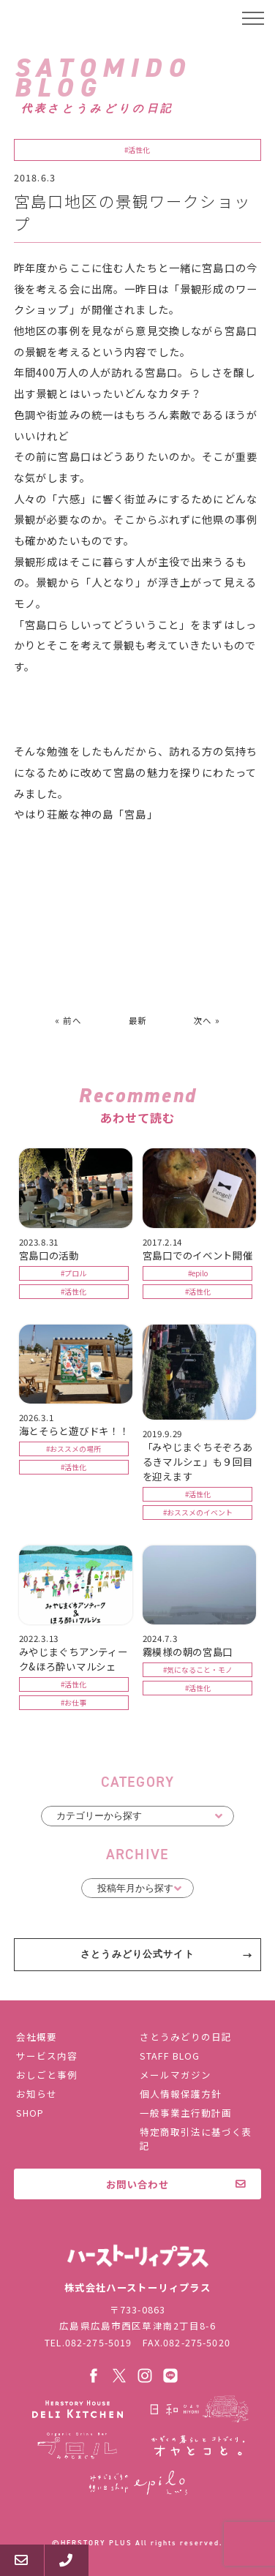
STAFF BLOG (170, 2056)
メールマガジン (175, 2075)
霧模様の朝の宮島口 (188, 1651)
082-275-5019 (98, 2342)
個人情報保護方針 (181, 2094)
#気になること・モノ (198, 1670)
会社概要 (36, 2037)
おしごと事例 (47, 2075)
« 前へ (68, 1020)
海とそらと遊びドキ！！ (74, 1430)
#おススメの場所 (73, 1449)
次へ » (207, 1020)
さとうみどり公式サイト (137, 1954)
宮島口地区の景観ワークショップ (132, 212)
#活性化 (137, 150)
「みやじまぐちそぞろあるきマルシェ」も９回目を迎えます (198, 1461)
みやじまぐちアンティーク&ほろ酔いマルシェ (73, 1658)
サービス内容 (47, 2056)
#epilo (198, 1273)
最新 (137, 1020)
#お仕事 (73, 1703)
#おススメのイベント (198, 1512)
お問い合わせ (137, 2184)
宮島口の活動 (49, 1255)
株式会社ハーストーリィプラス (137, 2256)
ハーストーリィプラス (70, 18)
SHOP (30, 2113)
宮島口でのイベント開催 (198, 1255)
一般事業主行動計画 (186, 2113)
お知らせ (36, 2094)
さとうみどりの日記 (186, 2037)
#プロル (73, 1273)
